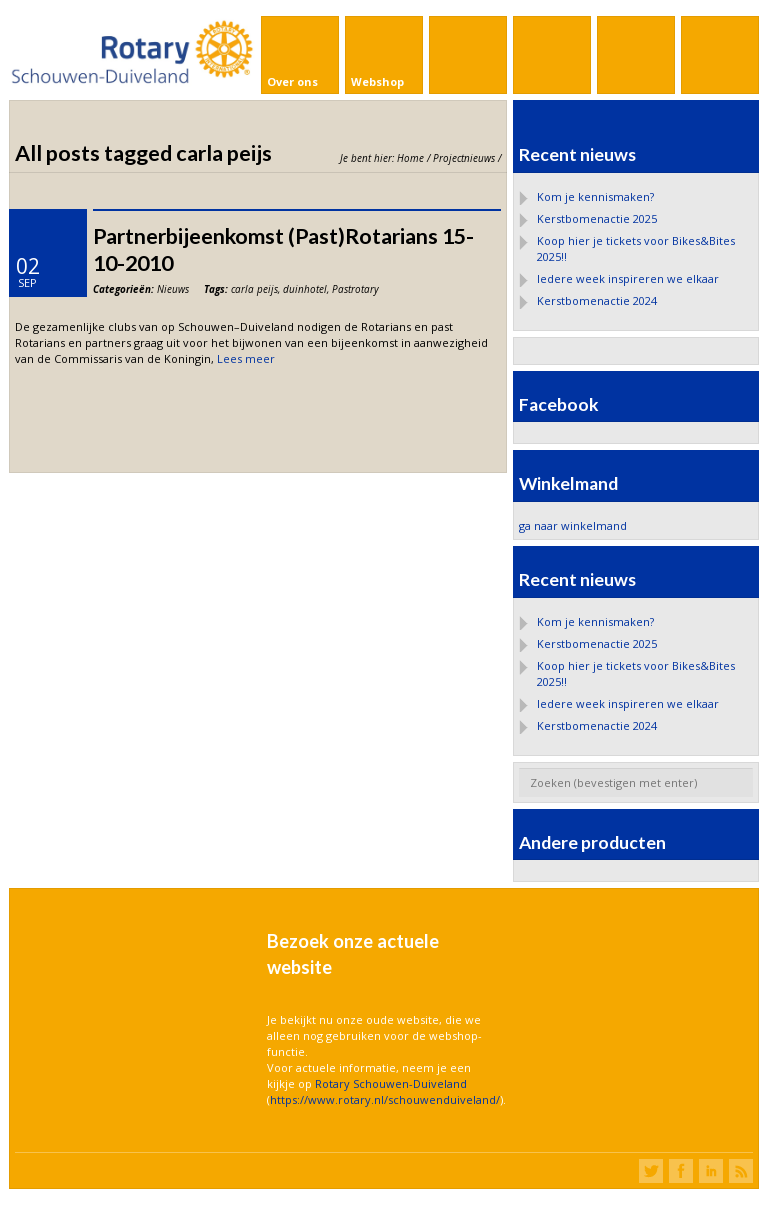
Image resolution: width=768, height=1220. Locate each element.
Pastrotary (355, 289)
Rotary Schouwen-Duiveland (391, 1083)
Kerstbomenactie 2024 (597, 300)
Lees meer (246, 358)
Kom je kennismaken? (595, 196)
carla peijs (254, 289)
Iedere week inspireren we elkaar (628, 278)
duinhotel (305, 289)
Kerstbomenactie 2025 (597, 218)
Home (410, 158)
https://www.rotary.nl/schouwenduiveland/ (385, 1099)
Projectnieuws (464, 158)
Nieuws (173, 289)
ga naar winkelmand (573, 525)
